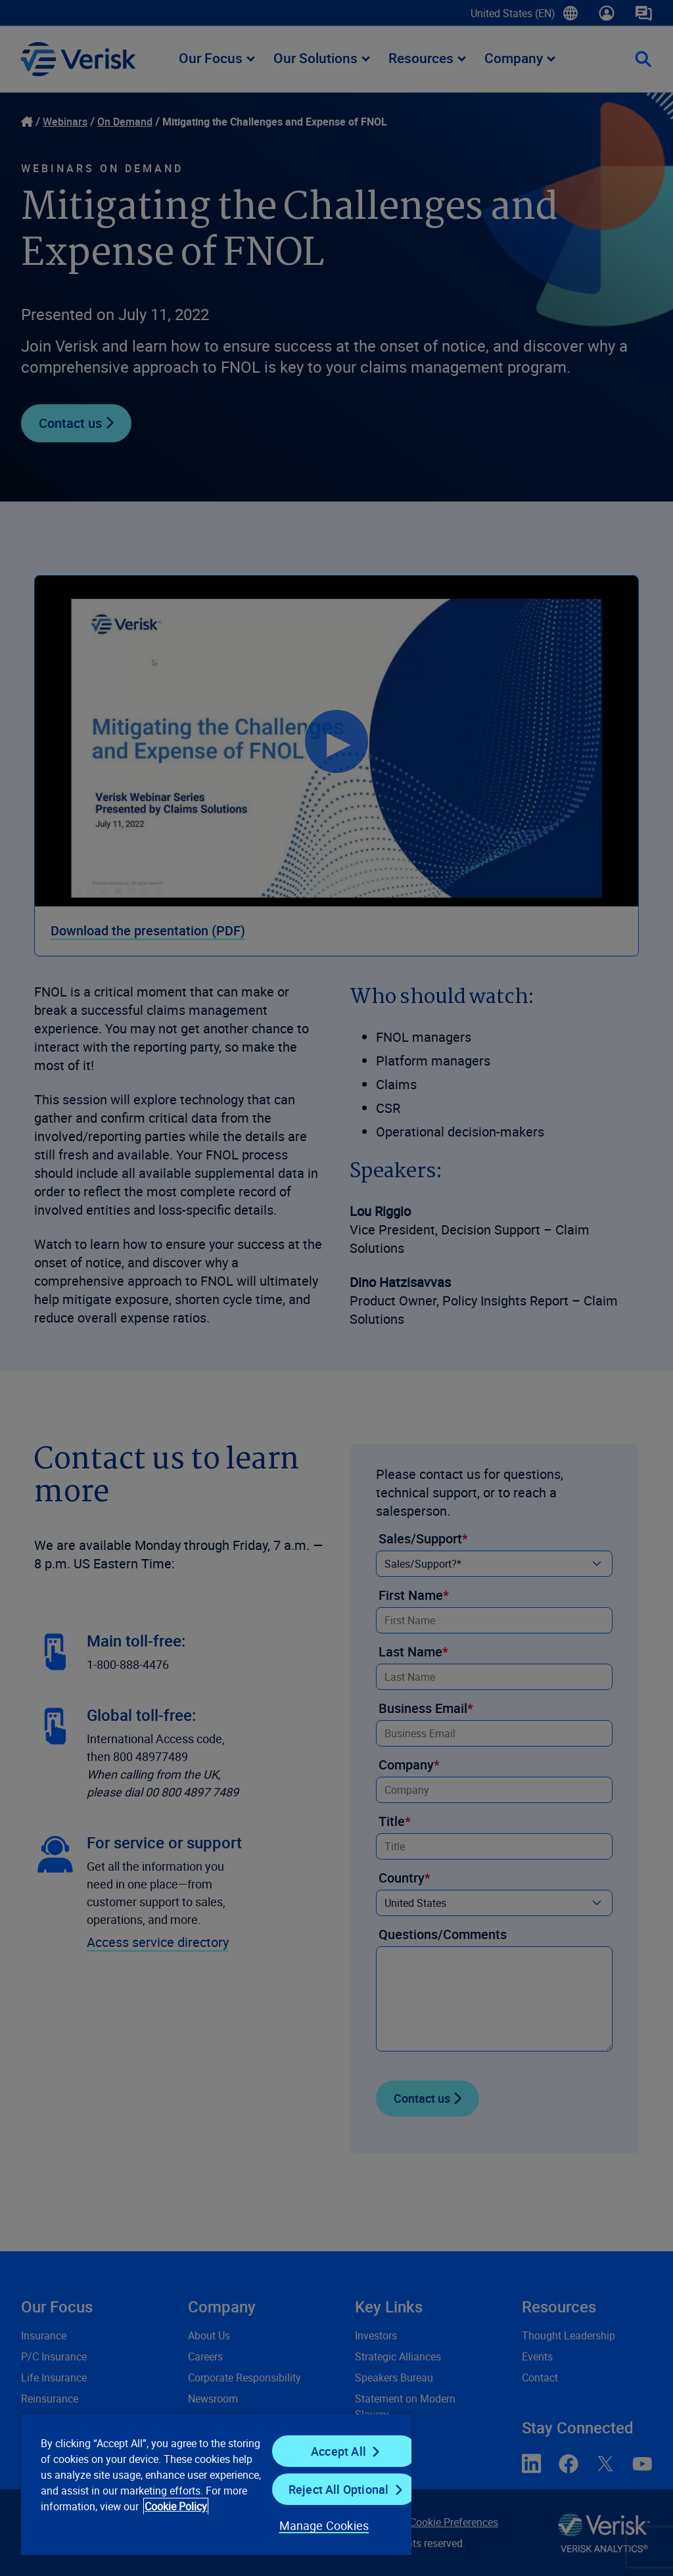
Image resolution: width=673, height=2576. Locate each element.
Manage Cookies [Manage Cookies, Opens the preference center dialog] (324, 2525)
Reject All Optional (338, 2489)
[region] (216, 2484)
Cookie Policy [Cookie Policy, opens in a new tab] (176, 2506)
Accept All (338, 2451)
